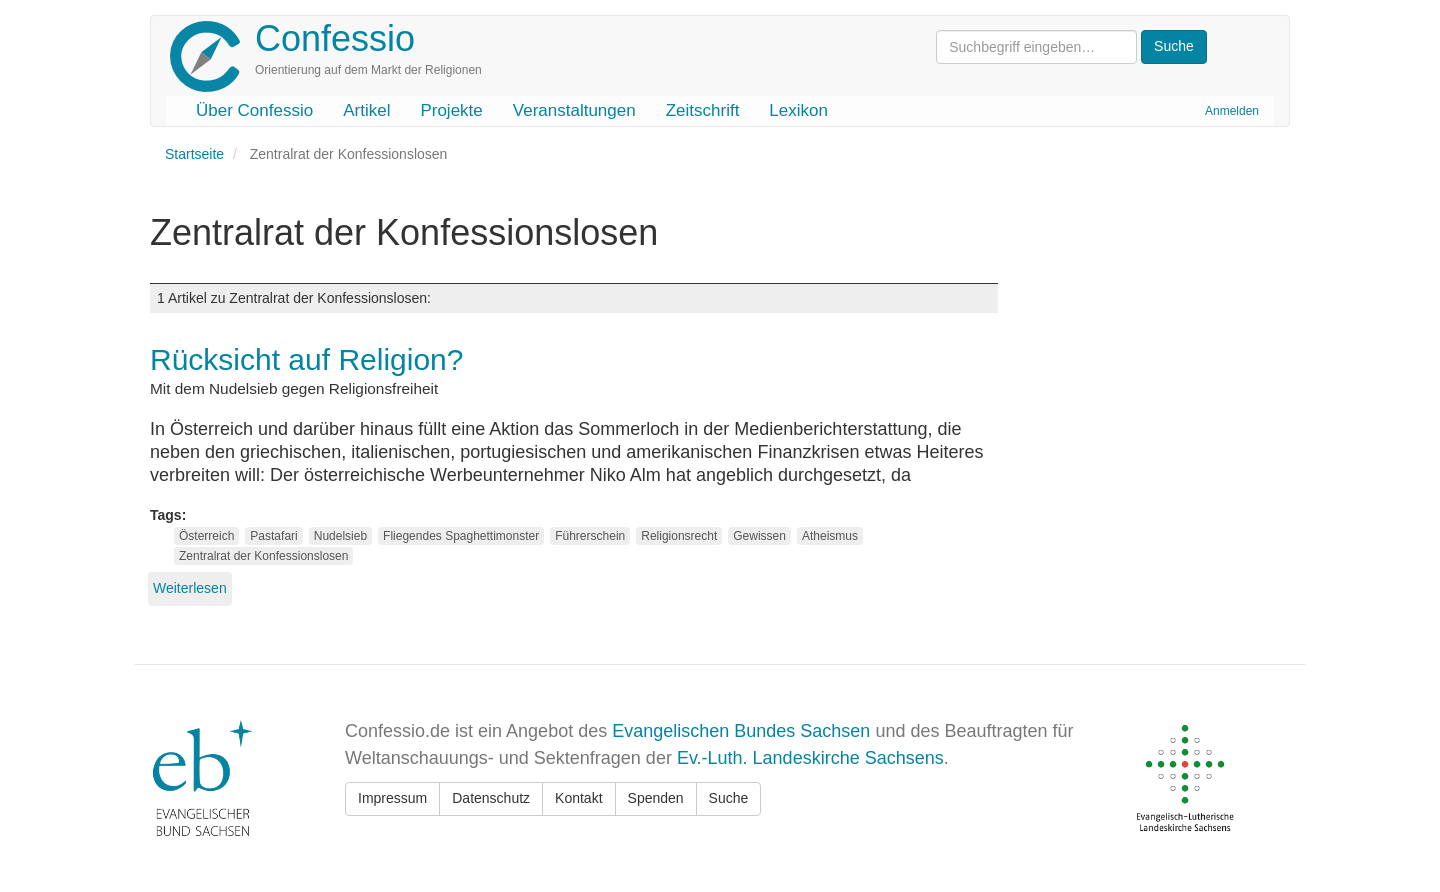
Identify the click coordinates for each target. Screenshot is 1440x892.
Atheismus (830, 536)
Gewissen (759, 536)
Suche (729, 798)
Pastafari (273, 536)
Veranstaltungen (574, 110)
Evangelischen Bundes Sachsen (741, 731)
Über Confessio (254, 110)
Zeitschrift (703, 110)
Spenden (656, 798)
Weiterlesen (190, 588)
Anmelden (1232, 111)
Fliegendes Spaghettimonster (461, 536)
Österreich (206, 536)
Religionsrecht (679, 536)
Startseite (194, 154)
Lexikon (798, 110)
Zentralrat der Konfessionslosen (263, 556)
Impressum (392, 798)
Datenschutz (491, 798)
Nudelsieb (340, 536)
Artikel (366, 110)
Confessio (335, 38)
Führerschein (590, 536)
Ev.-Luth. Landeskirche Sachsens (810, 758)
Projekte (451, 110)
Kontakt (578, 798)
